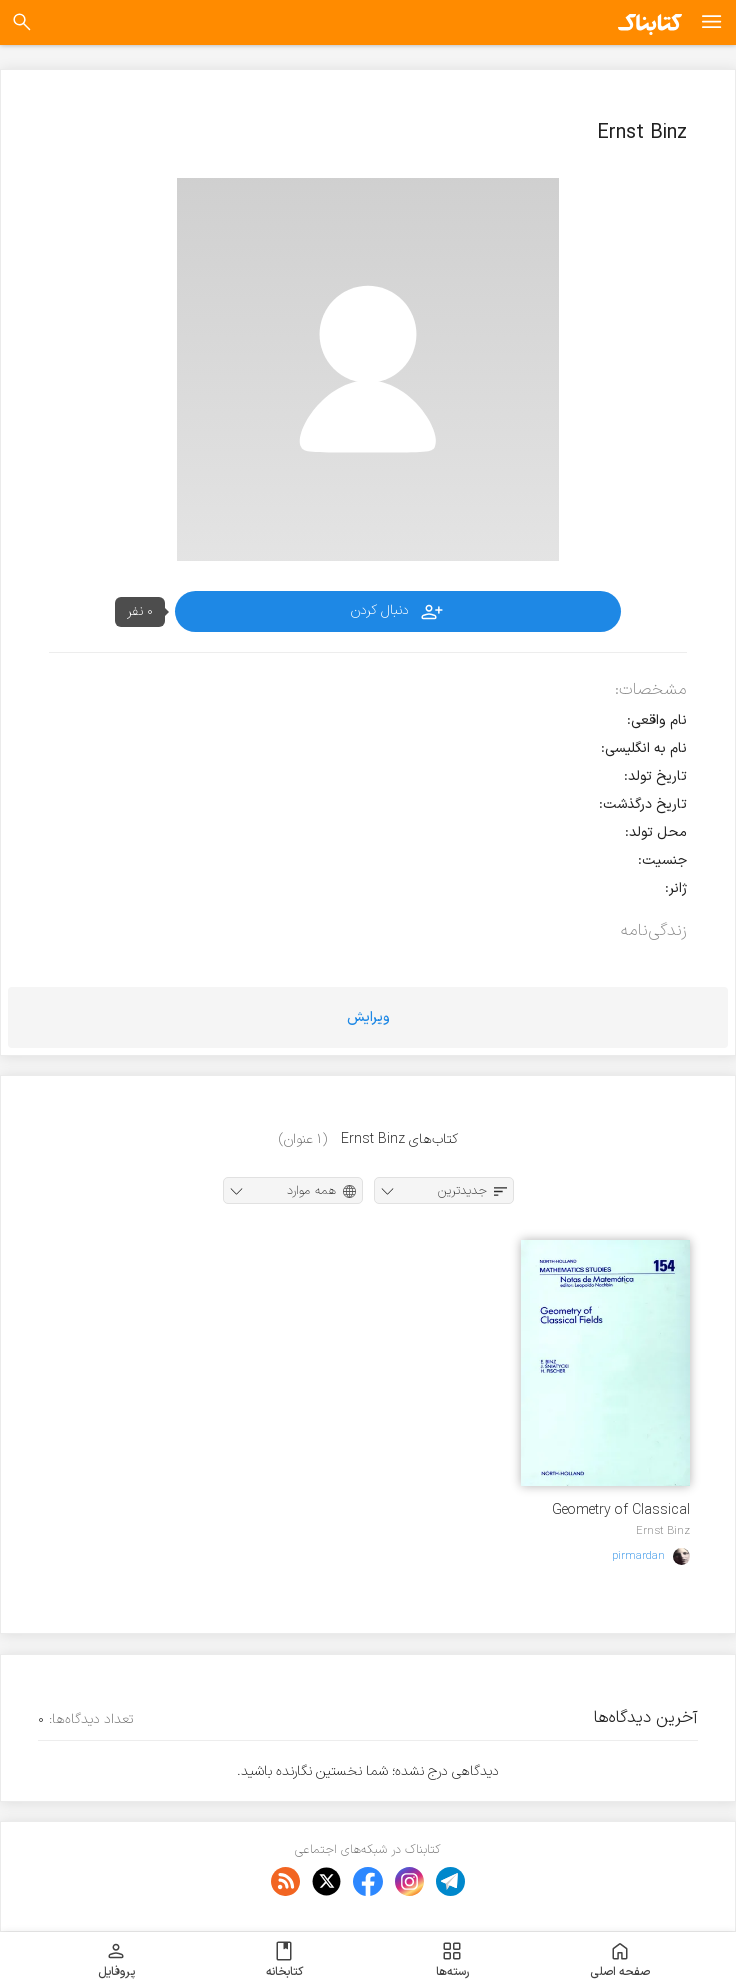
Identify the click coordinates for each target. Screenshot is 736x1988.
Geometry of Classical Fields (621, 1510)
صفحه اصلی (620, 1960)
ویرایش (368, 1017)
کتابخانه (284, 1960)
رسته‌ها (452, 1960)
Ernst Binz (663, 1531)
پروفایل (116, 1960)
